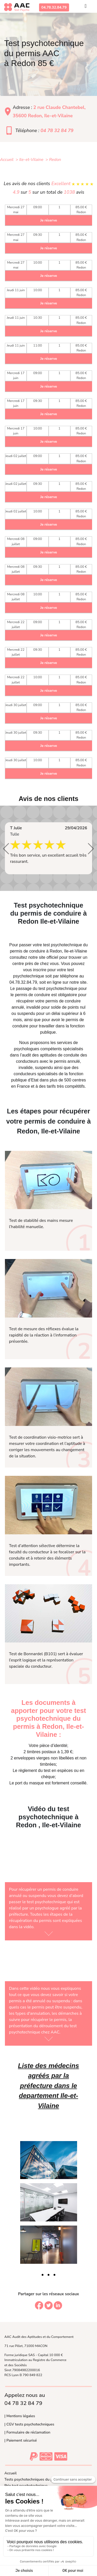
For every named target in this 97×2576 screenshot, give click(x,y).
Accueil (10, 2473)
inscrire (39, 970)
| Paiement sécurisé (20, 2440)
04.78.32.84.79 (54, 7)
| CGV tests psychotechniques (29, 2424)
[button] (6, 849)
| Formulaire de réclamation (27, 2432)
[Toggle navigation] (85, 7)
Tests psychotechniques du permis (33, 2479)
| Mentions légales (19, 2415)
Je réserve (48, 220)
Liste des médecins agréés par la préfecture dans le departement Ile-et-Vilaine (48, 2085)
